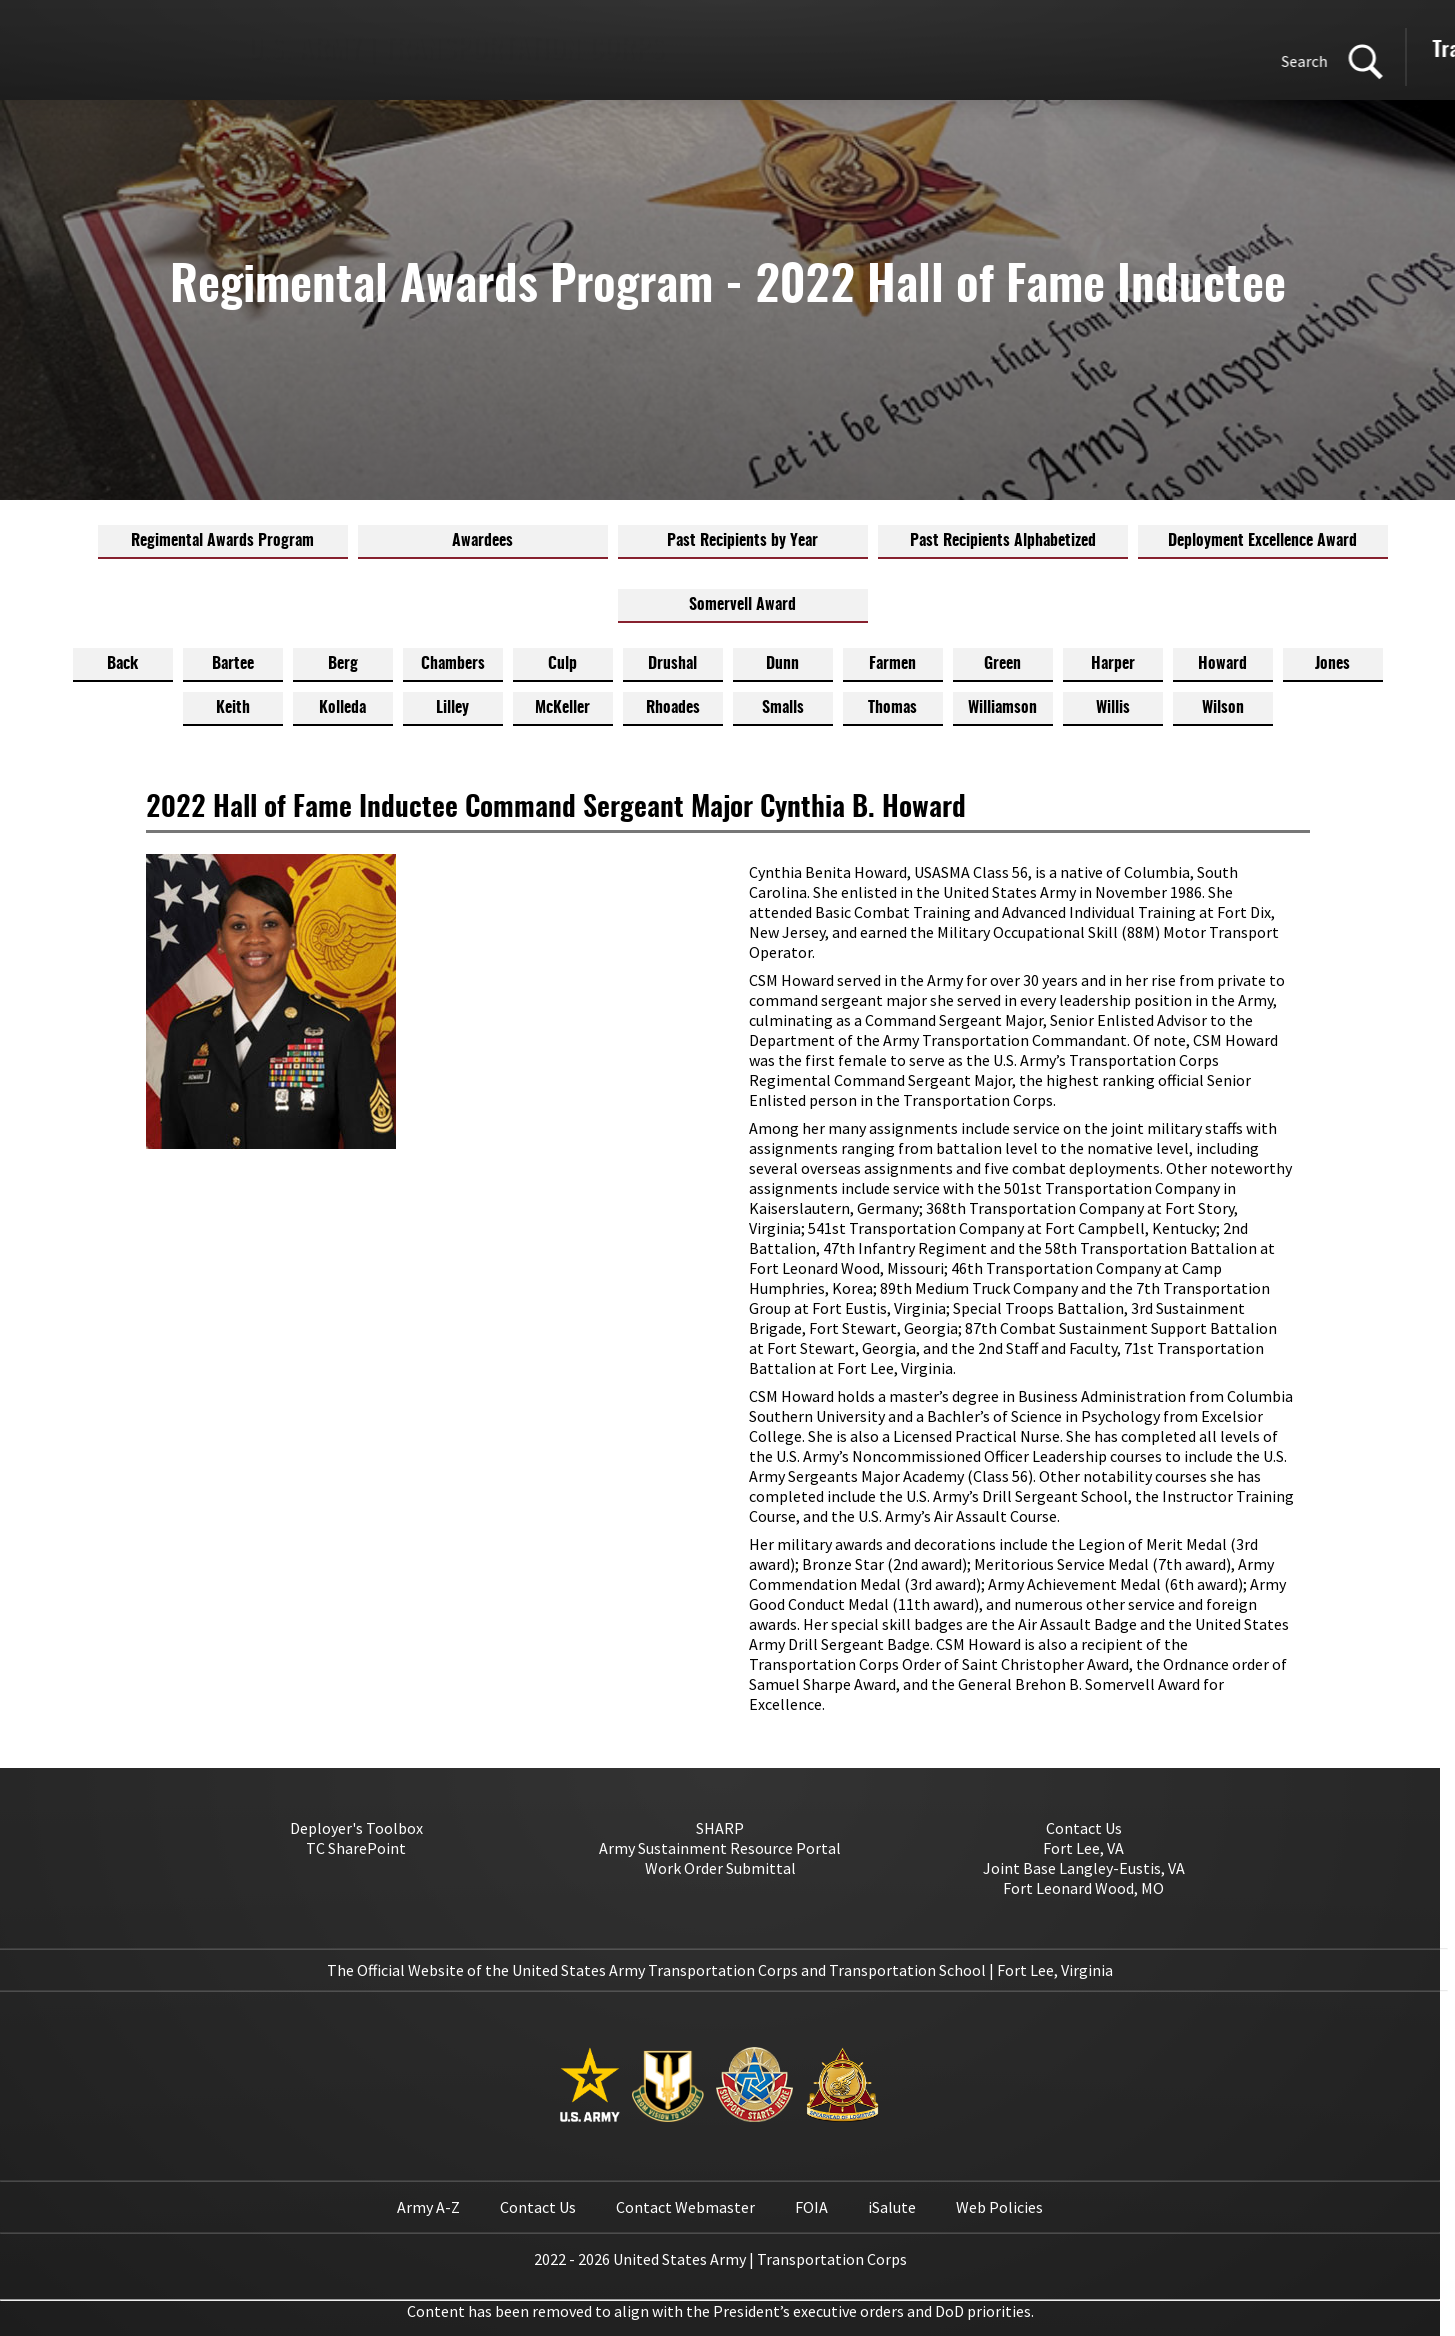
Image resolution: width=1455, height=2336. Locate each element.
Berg (343, 664)
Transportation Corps (982, 50)
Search (766, 61)
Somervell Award (742, 605)
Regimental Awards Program (222, 541)
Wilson (1223, 708)
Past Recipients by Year (742, 541)
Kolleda (342, 708)
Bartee (233, 664)
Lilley (452, 708)
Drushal (672, 664)
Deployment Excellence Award (1262, 541)
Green (1002, 664)
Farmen (892, 664)
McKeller (562, 708)
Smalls (783, 708)
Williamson (1002, 708)
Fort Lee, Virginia (1055, 1970)
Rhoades (673, 708)
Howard (1222, 664)
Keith (233, 708)
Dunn (782, 664)
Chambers (453, 664)
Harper (1113, 664)
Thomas (892, 708)
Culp (562, 664)
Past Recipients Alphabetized (1003, 541)
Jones (1332, 664)
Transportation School (1189, 50)
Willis (1113, 708)
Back (122, 664)
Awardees (482, 541)
